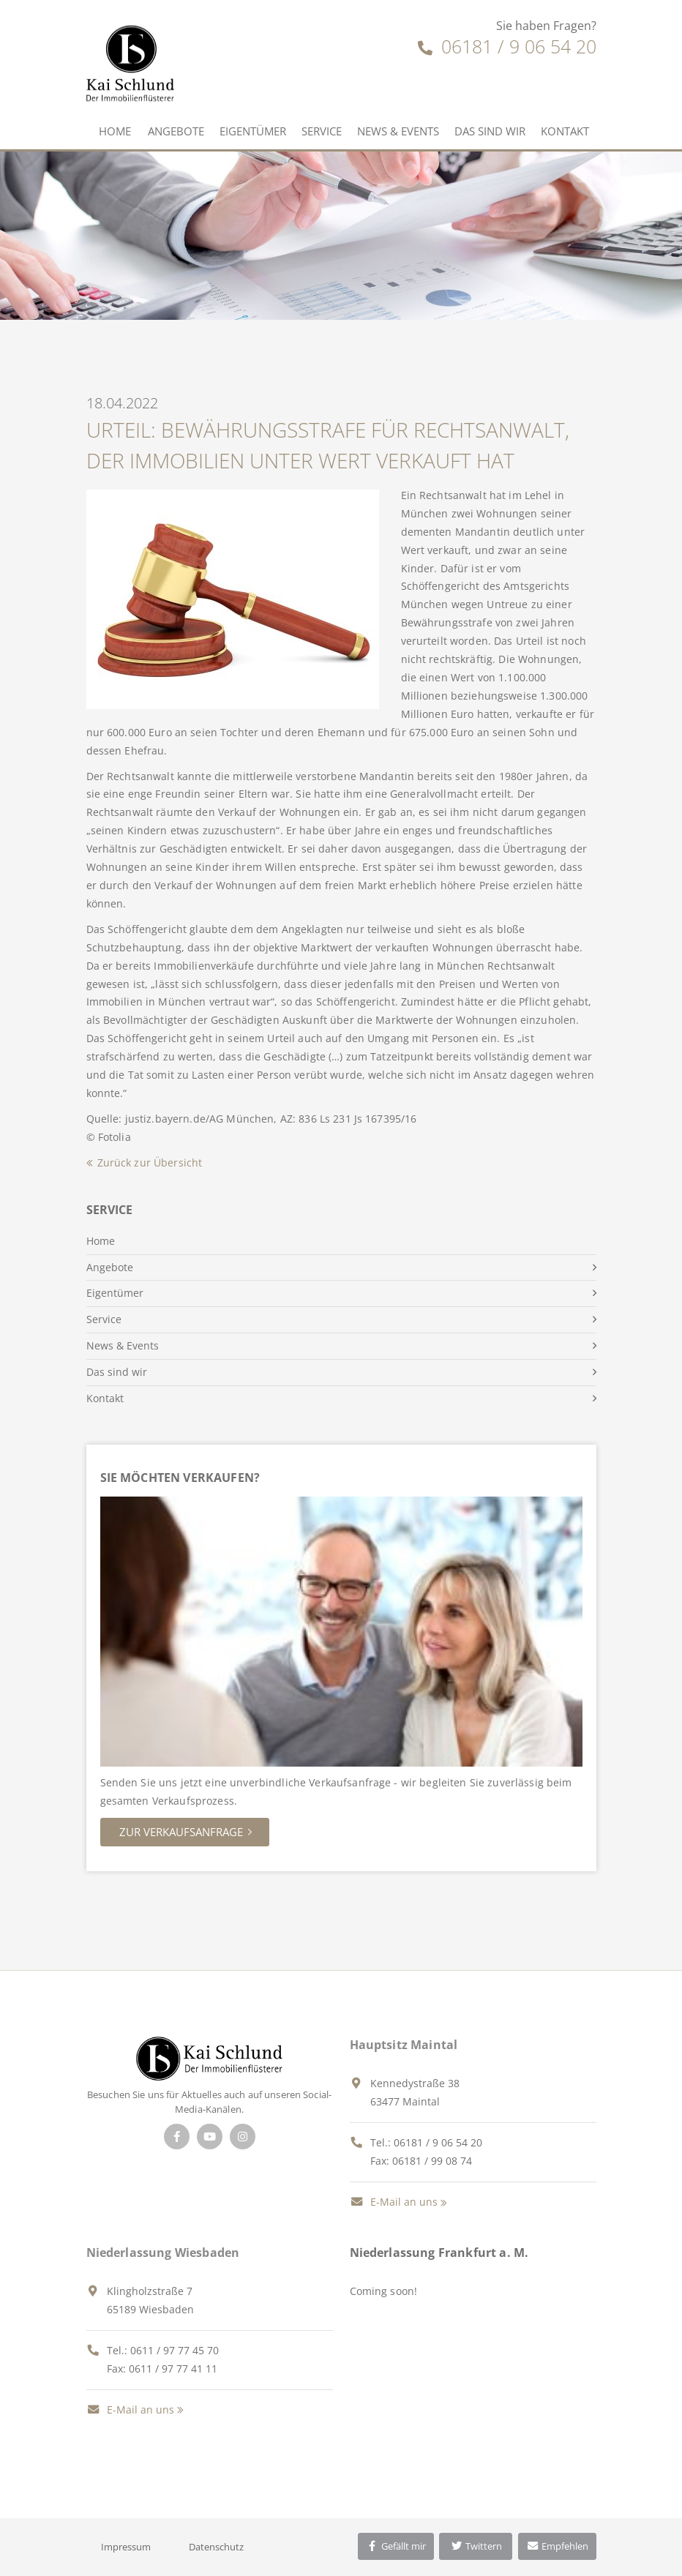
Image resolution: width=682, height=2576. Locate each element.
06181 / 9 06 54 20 (507, 46)
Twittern (476, 2546)
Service (321, 131)
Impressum (126, 2546)
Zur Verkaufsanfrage (181, 1831)
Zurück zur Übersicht (150, 1162)
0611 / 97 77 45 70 (174, 2350)
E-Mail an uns (394, 2202)
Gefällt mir (396, 2546)
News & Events (398, 131)
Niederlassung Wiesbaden (163, 2252)
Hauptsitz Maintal (404, 2045)
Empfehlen (557, 2546)
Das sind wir (489, 131)
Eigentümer (253, 131)
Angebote (176, 131)
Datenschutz (216, 2546)
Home (115, 131)
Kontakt (565, 131)
